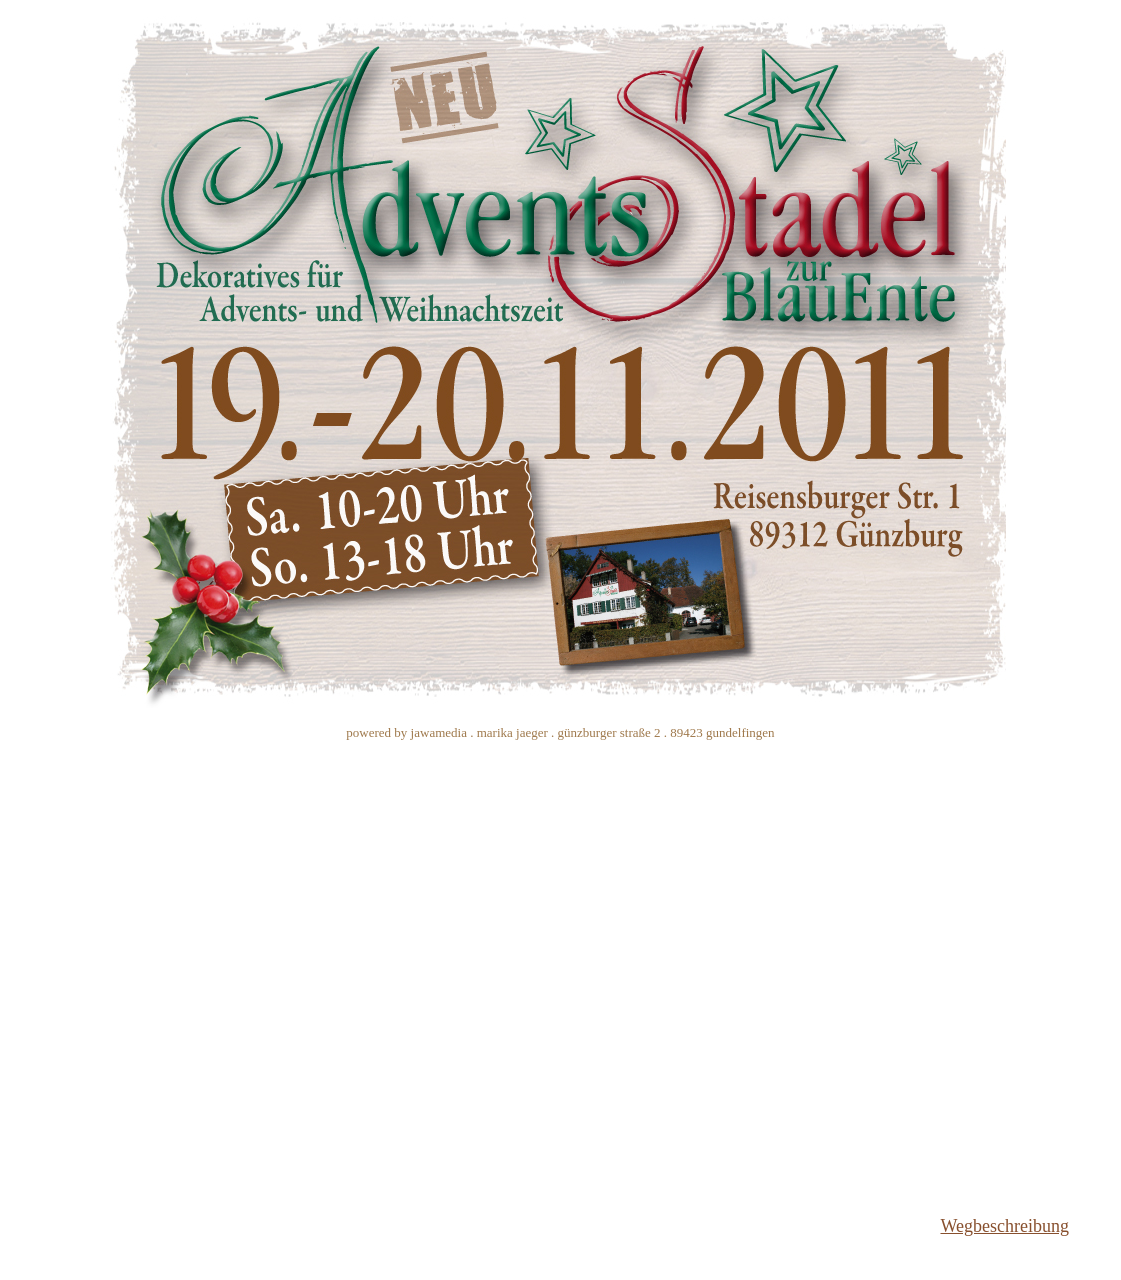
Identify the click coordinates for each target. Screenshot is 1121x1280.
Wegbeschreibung (1004, 1226)
